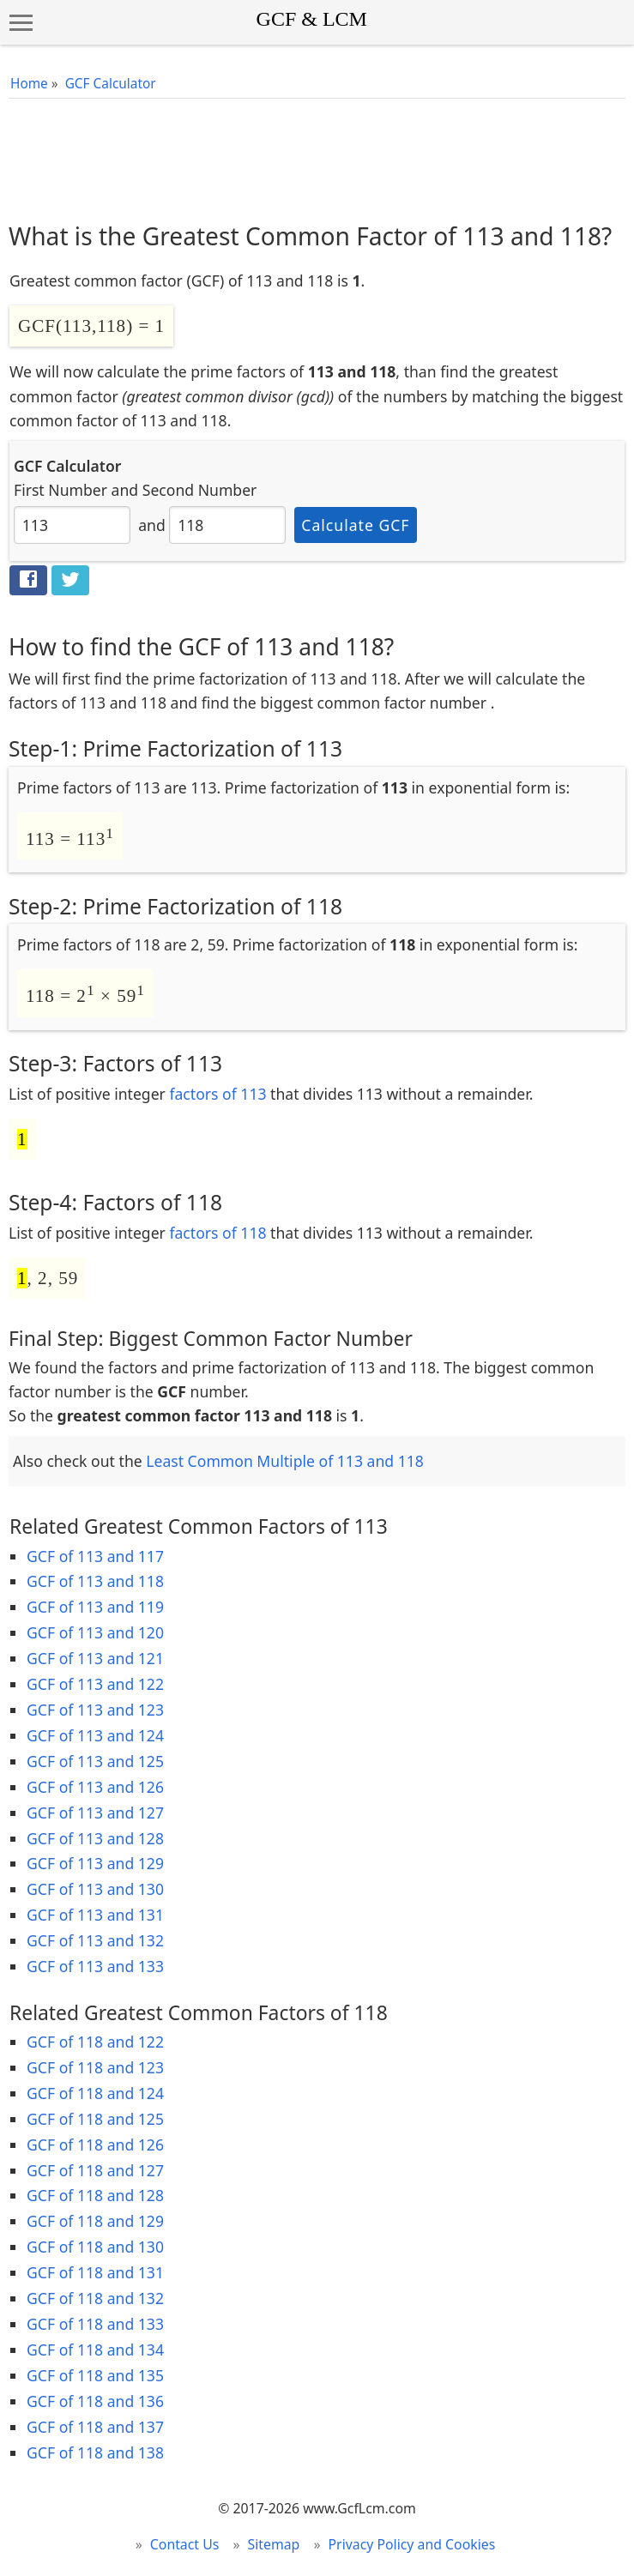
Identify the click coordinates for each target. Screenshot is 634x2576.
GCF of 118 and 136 (95, 2401)
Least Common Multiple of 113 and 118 (285, 1461)
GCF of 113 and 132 (95, 1940)
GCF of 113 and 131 (95, 1914)
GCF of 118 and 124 (95, 2093)
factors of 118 (217, 1232)
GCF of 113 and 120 (95, 1632)
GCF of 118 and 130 (95, 2246)
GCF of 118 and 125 (95, 2118)
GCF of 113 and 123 (95, 1709)
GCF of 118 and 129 (95, 2221)
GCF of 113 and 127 (95, 1812)
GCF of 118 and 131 (95, 2272)
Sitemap (274, 2544)
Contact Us (185, 2544)
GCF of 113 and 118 (95, 1581)
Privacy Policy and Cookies (412, 2544)
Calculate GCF (355, 525)
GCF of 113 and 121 (95, 1658)
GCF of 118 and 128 (95, 2195)
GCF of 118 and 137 (95, 2426)
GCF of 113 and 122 (95, 1684)
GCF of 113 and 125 (95, 1761)
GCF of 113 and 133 (95, 1966)
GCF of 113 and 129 (95, 1863)
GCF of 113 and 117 (95, 1556)
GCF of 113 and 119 (95, 1606)
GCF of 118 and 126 (95, 2144)
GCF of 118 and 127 (95, 2170)
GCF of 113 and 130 (95, 1889)
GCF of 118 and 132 (95, 2298)
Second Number (199, 490)
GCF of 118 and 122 (95, 2041)
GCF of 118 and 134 (95, 2349)
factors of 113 (217, 1093)
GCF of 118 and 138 (95, 2452)
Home (29, 84)
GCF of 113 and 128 (95, 1838)
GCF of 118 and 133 (95, 2324)
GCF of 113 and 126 (95, 1787)
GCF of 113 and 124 (95, 1735)
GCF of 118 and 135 (95, 2375)
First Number (60, 490)
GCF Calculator (110, 84)
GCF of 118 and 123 (95, 2067)
